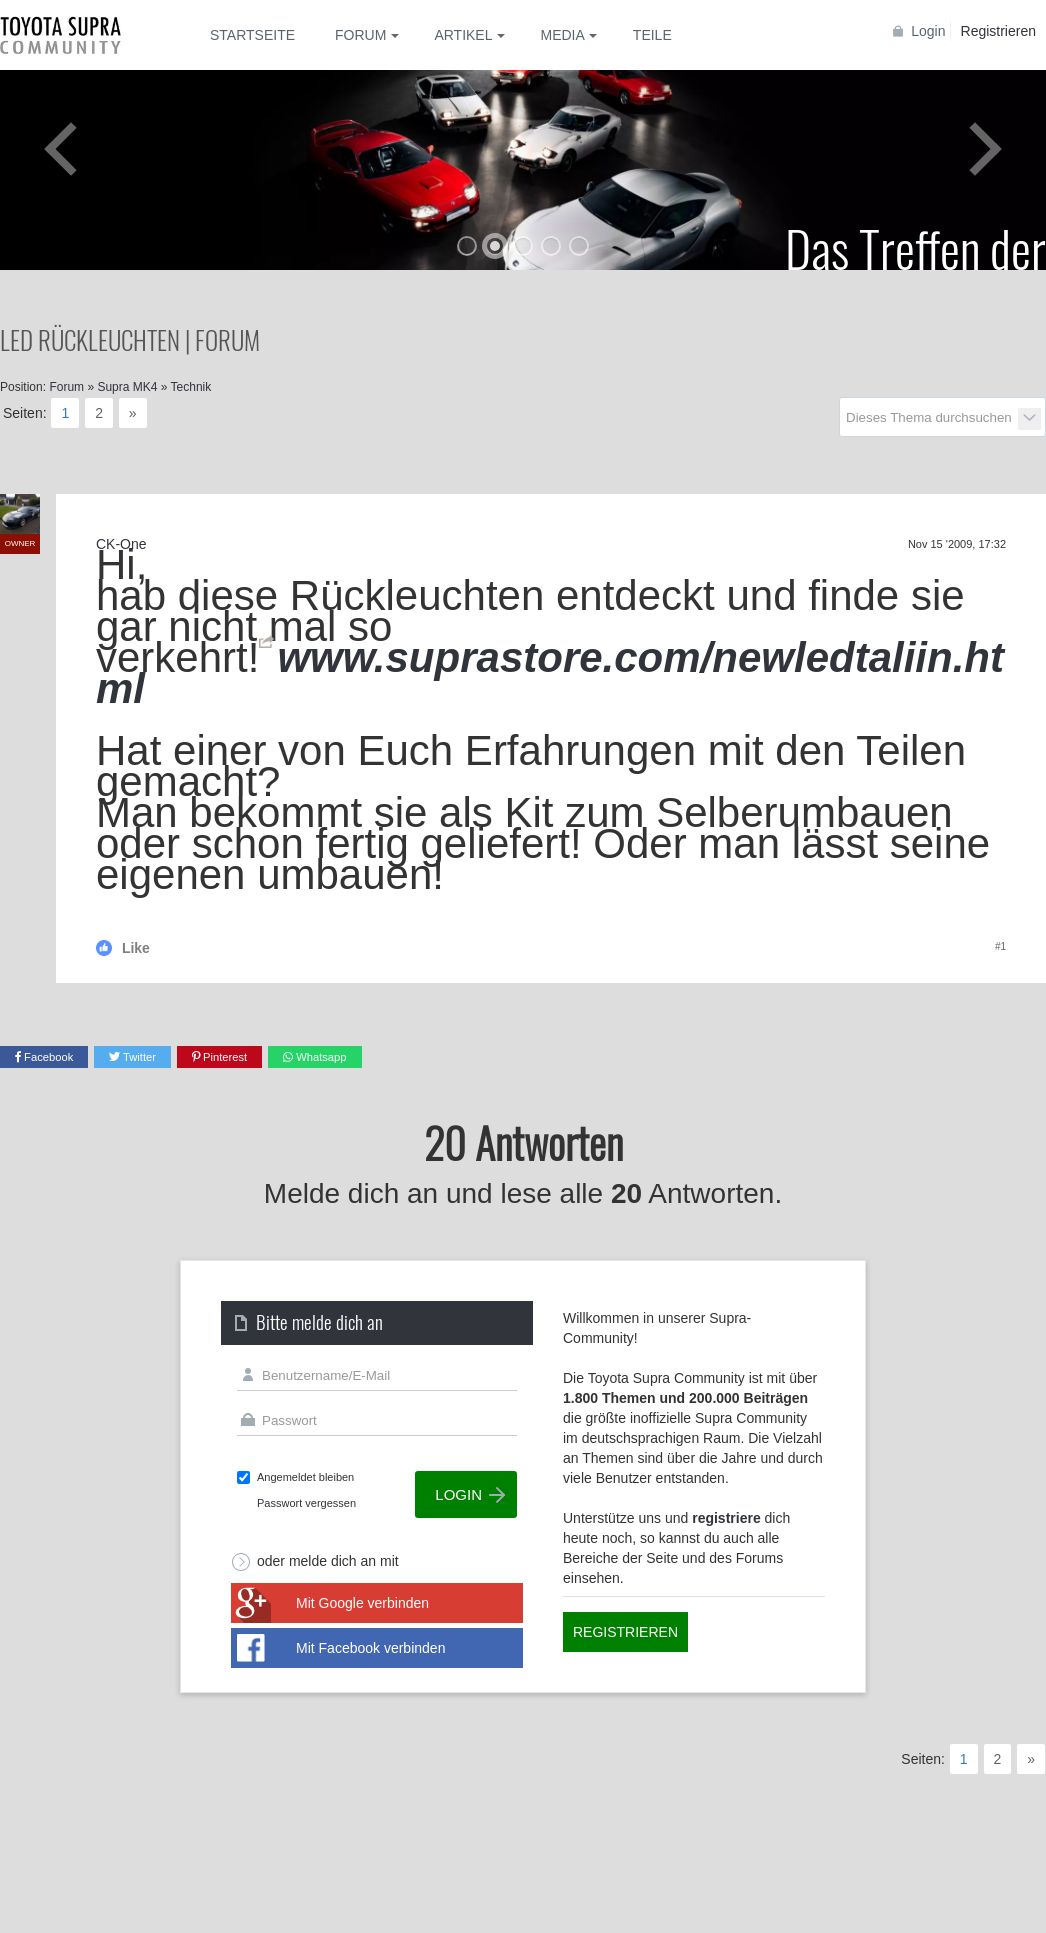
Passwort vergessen (306, 1503)
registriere (726, 1518)
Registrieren (998, 31)
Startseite (252, 35)
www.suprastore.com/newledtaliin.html (550, 673)
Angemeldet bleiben (305, 1477)
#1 (1000, 946)
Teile (652, 35)
